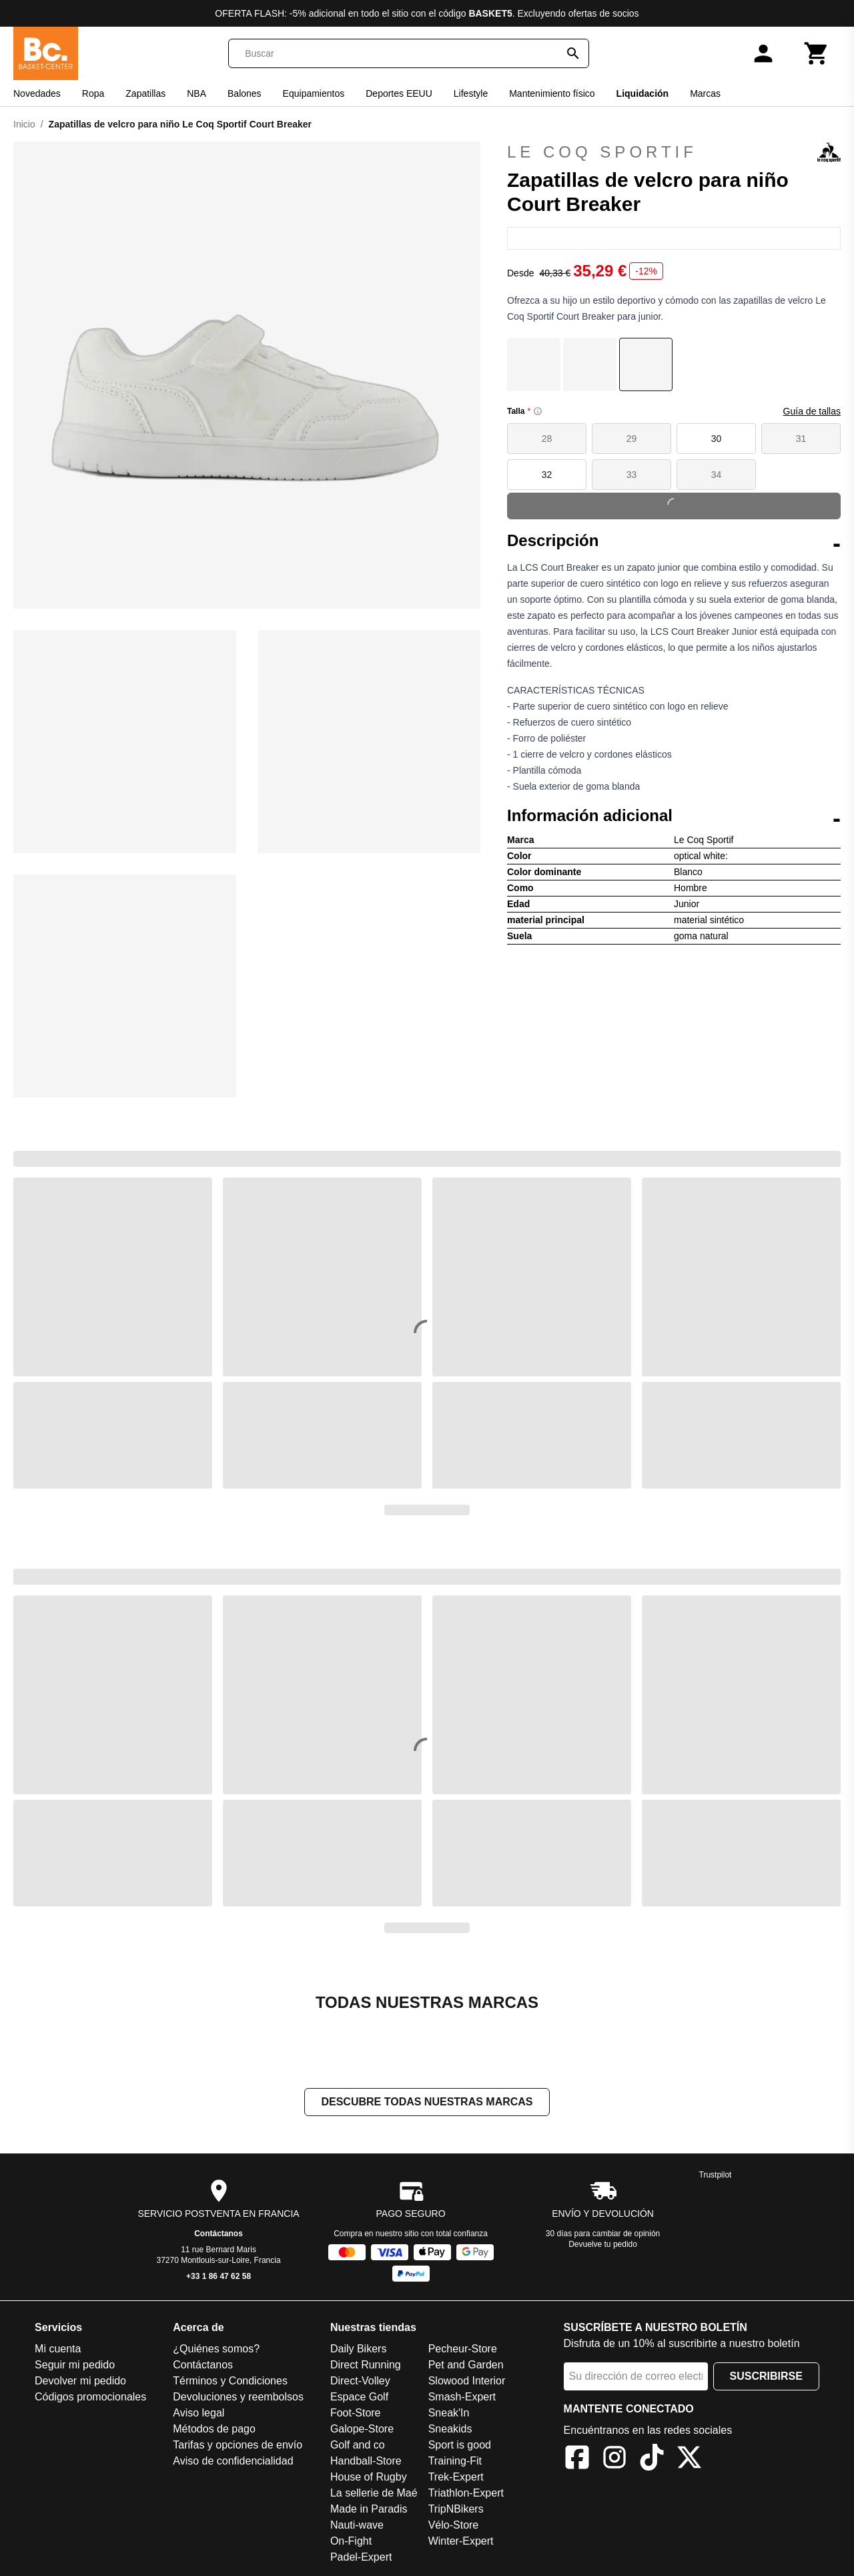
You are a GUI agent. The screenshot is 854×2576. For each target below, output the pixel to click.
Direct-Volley (360, 2382)
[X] (689, 2461)
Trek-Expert (456, 2478)
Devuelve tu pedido (602, 2245)
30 (716, 438)
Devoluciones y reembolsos (238, 2398)
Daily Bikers (358, 2350)
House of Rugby (368, 2478)
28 (547, 438)
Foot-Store (355, 2414)
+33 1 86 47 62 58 (218, 2277)
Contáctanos (218, 2235)
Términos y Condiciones (230, 2382)
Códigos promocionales (90, 2398)
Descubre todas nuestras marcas (426, 2103)
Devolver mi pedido (80, 2382)
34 (716, 474)
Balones (245, 93)
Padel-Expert (361, 2558)
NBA (196, 93)
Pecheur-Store (462, 2350)
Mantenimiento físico (551, 93)
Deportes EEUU (399, 93)
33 (631, 474)
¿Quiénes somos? (216, 2350)
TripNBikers (456, 2510)
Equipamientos (314, 93)
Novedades (37, 93)
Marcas (705, 93)
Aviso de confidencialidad (233, 2462)
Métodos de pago (214, 2430)
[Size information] (537, 411)
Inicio (24, 124)
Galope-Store (362, 2430)
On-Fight (351, 2542)
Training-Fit (455, 2462)
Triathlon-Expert (466, 2494)
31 (801, 438)
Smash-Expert (462, 2398)
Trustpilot (715, 2176)
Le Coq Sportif (674, 152)
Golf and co (357, 2446)
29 (631, 438)
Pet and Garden (466, 2366)
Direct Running (365, 2366)
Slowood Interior (467, 2382)
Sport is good (459, 2446)
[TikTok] (651, 2461)
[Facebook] (577, 2461)
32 (547, 474)
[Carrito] (816, 53)
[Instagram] (614, 2461)
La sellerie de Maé (374, 2494)
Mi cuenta (58, 2350)
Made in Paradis (369, 2510)
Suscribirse (766, 2377)
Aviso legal (198, 2414)
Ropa (93, 93)
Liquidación (642, 93)
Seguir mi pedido (75, 2366)
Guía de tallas (812, 411)
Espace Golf (359, 2398)
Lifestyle (471, 93)
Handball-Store (366, 2462)
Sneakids (450, 2430)
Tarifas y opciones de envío (237, 2446)
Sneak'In (449, 2414)
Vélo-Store (453, 2526)
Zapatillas (145, 93)
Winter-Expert (461, 2542)
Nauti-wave (357, 2526)
